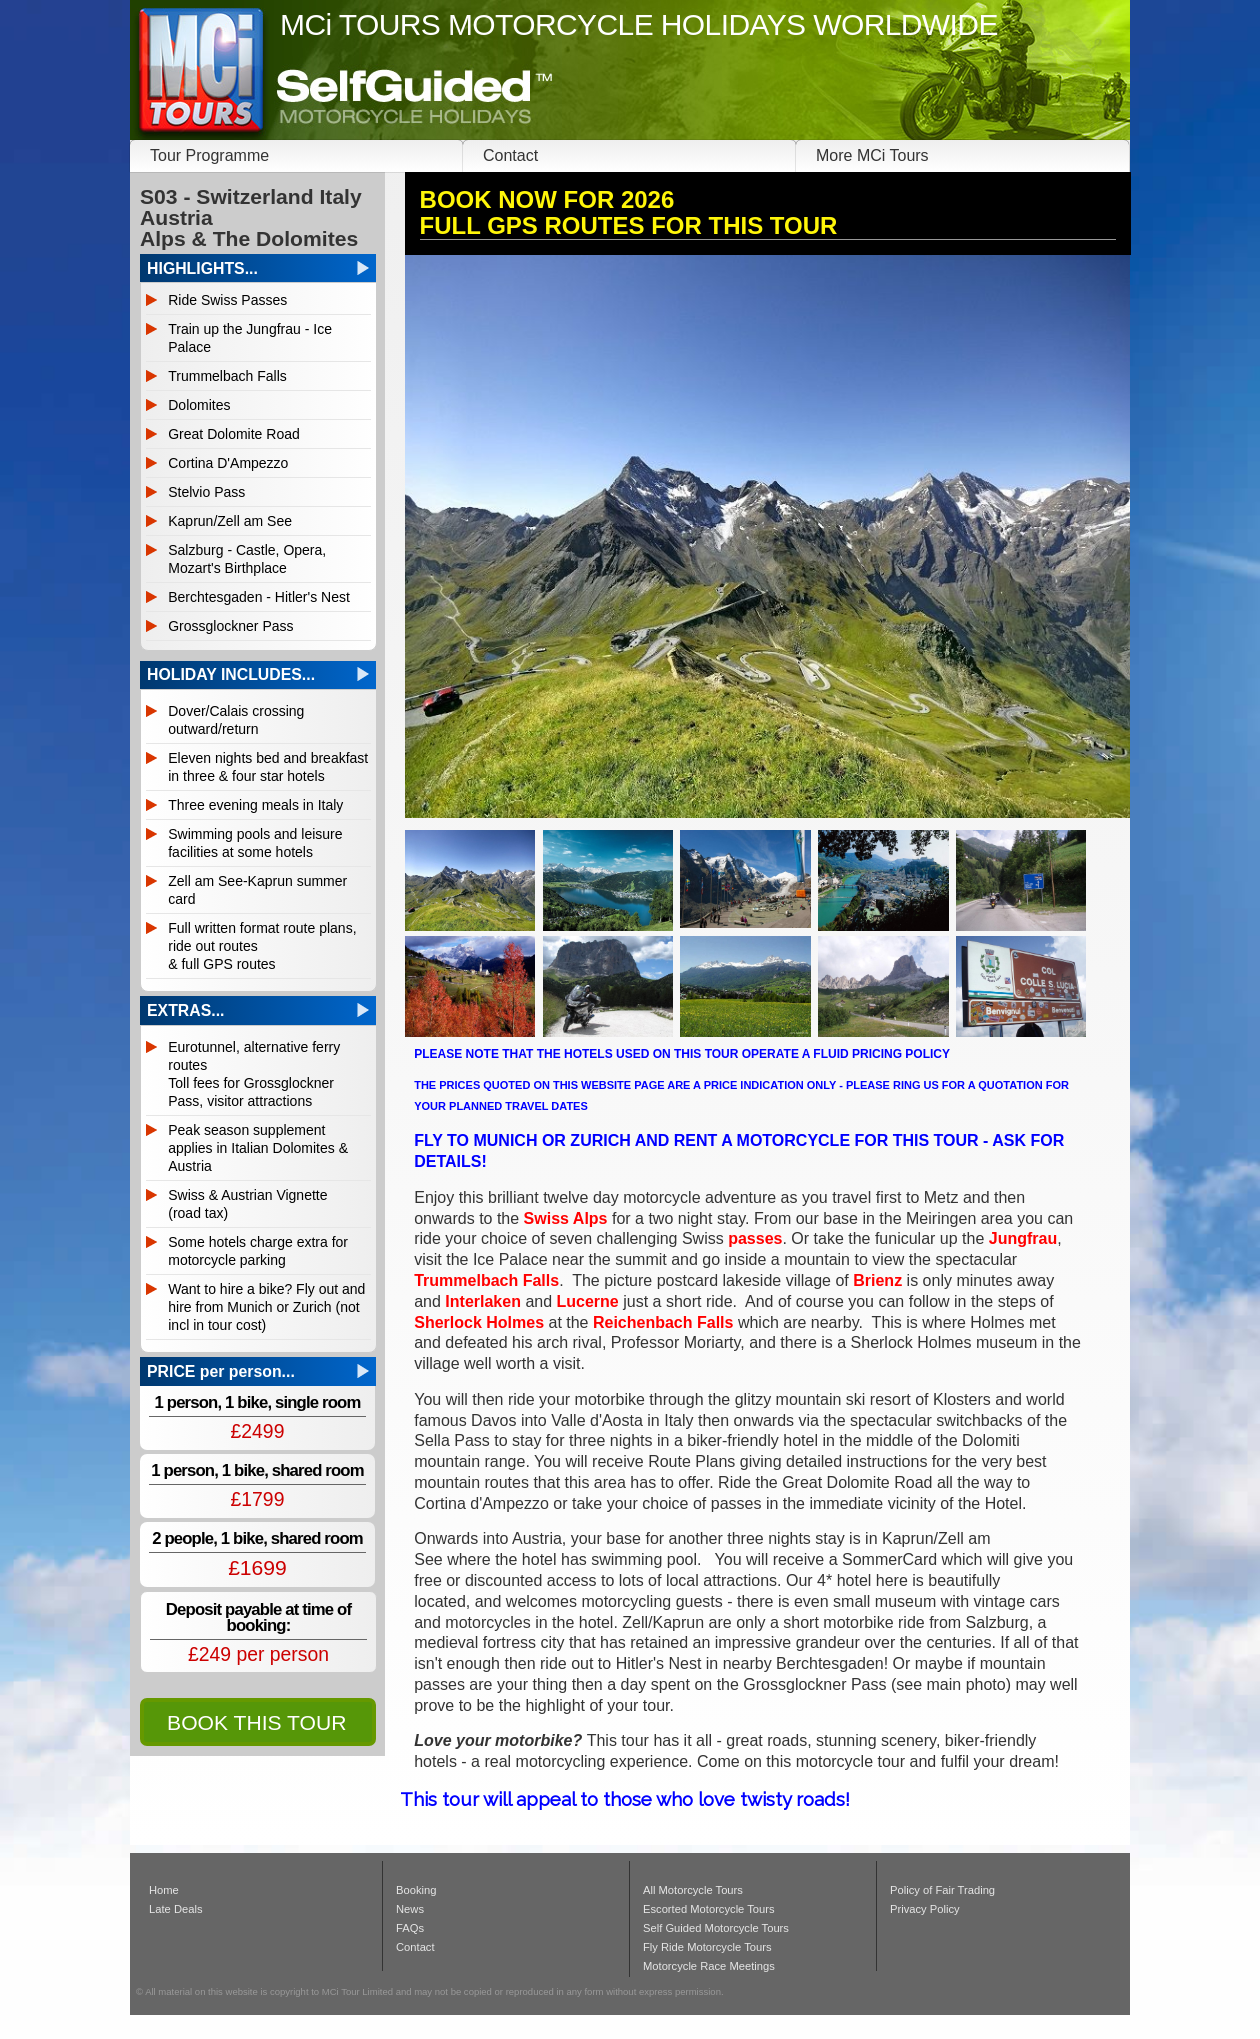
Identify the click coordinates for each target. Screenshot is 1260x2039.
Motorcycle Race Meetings (709, 1966)
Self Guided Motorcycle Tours (716, 1928)
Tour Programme (209, 155)
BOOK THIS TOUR (256, 1722)
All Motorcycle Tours (693, 1890)
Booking (416, 1890)
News (410, 1909)
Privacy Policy (925, 1909)
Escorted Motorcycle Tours (709, 1909)
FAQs (410, 1928)
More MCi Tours (872, 155)
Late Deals (176, 1909)
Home (164, 1890)
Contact (510, 155)
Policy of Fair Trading (942, 1890)
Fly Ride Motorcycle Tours (707, 1947)
